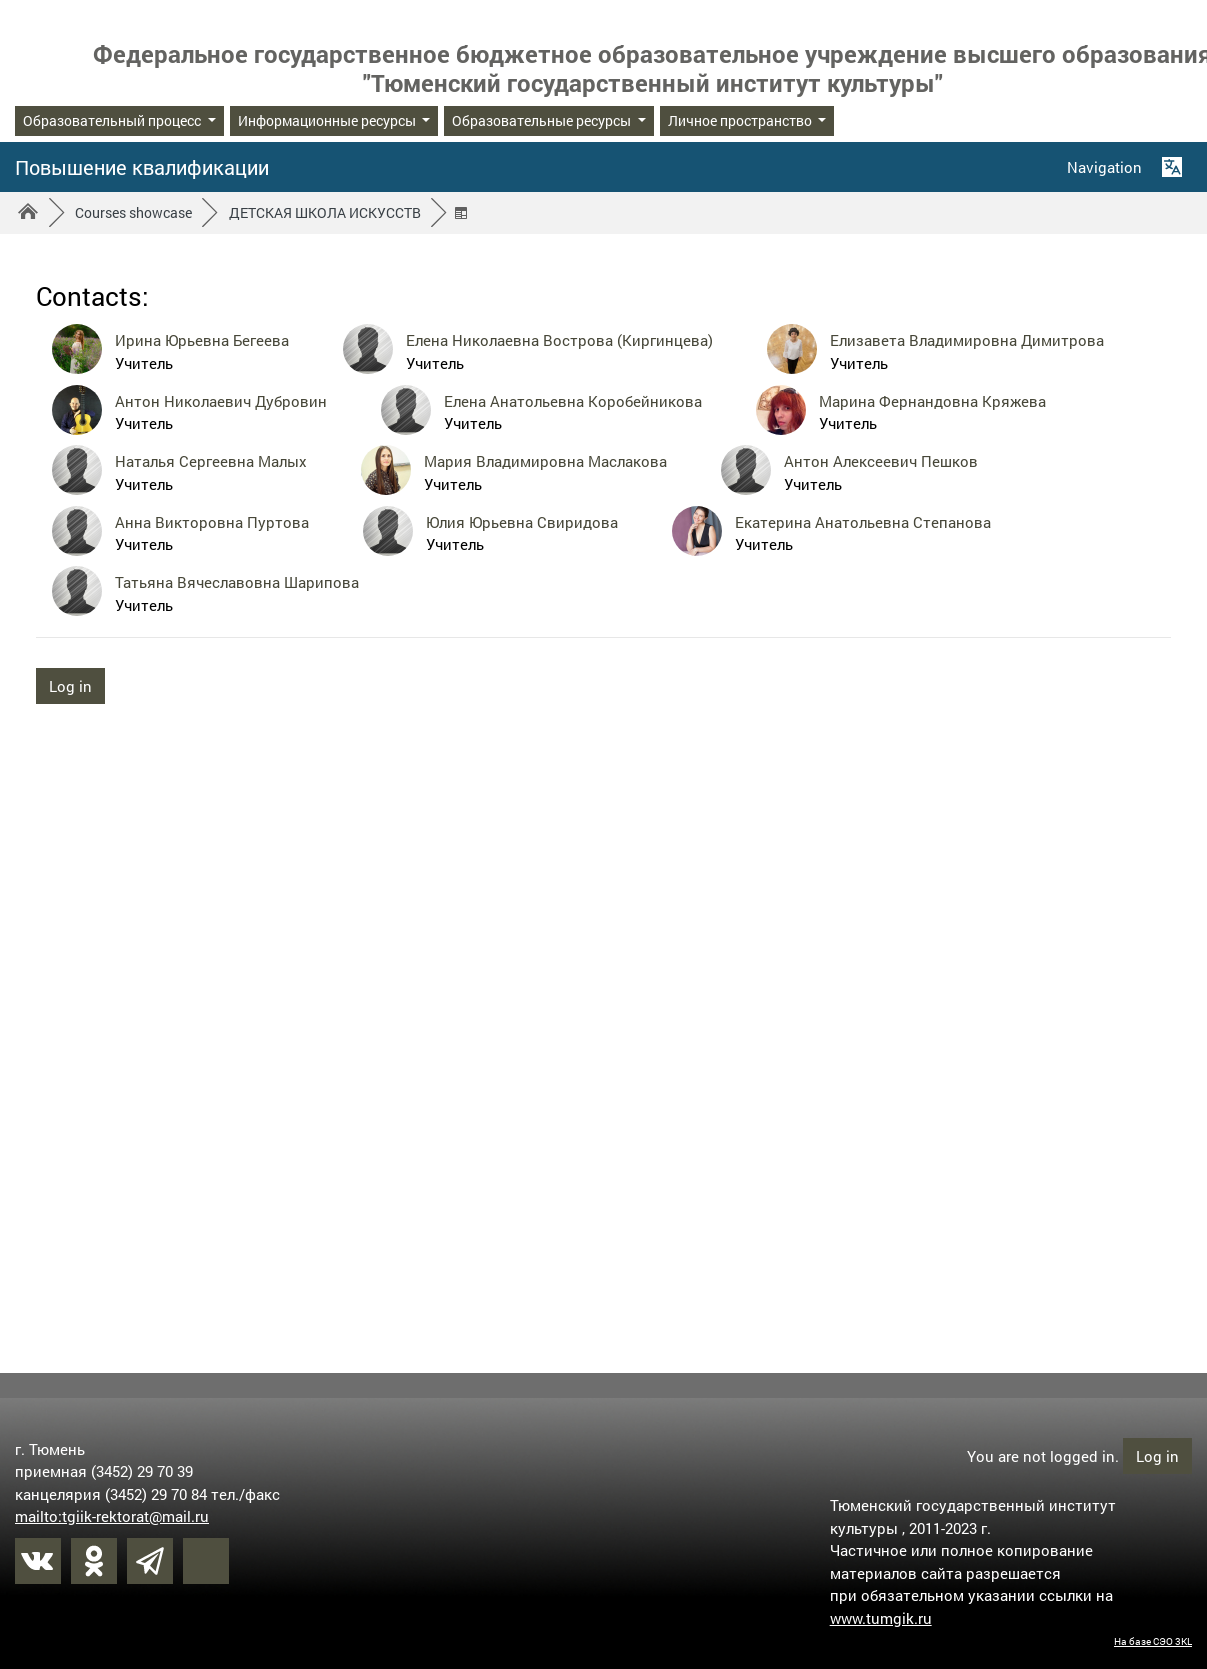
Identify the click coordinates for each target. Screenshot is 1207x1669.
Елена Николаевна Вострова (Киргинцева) (559, 340)
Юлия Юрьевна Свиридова (522, 522)
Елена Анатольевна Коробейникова (573, 401)
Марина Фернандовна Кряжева (932, 401)
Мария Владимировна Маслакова (545, 461)
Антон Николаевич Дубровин (221, 401)
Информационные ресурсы (328, 120)
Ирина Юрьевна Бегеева (202, 340)
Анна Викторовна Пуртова (212, 522)
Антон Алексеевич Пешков (881, 461)
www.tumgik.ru (881, 1617)
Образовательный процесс (113, 120)
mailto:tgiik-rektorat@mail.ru (112, 1515)
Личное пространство (741, 120)
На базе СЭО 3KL (1153, 1640)
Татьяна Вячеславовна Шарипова (237, 582)
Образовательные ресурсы (543, 120)
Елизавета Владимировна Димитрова (967, 340)
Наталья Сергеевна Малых (211, 461)
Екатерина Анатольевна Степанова (863, 522)
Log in (70, 686)
